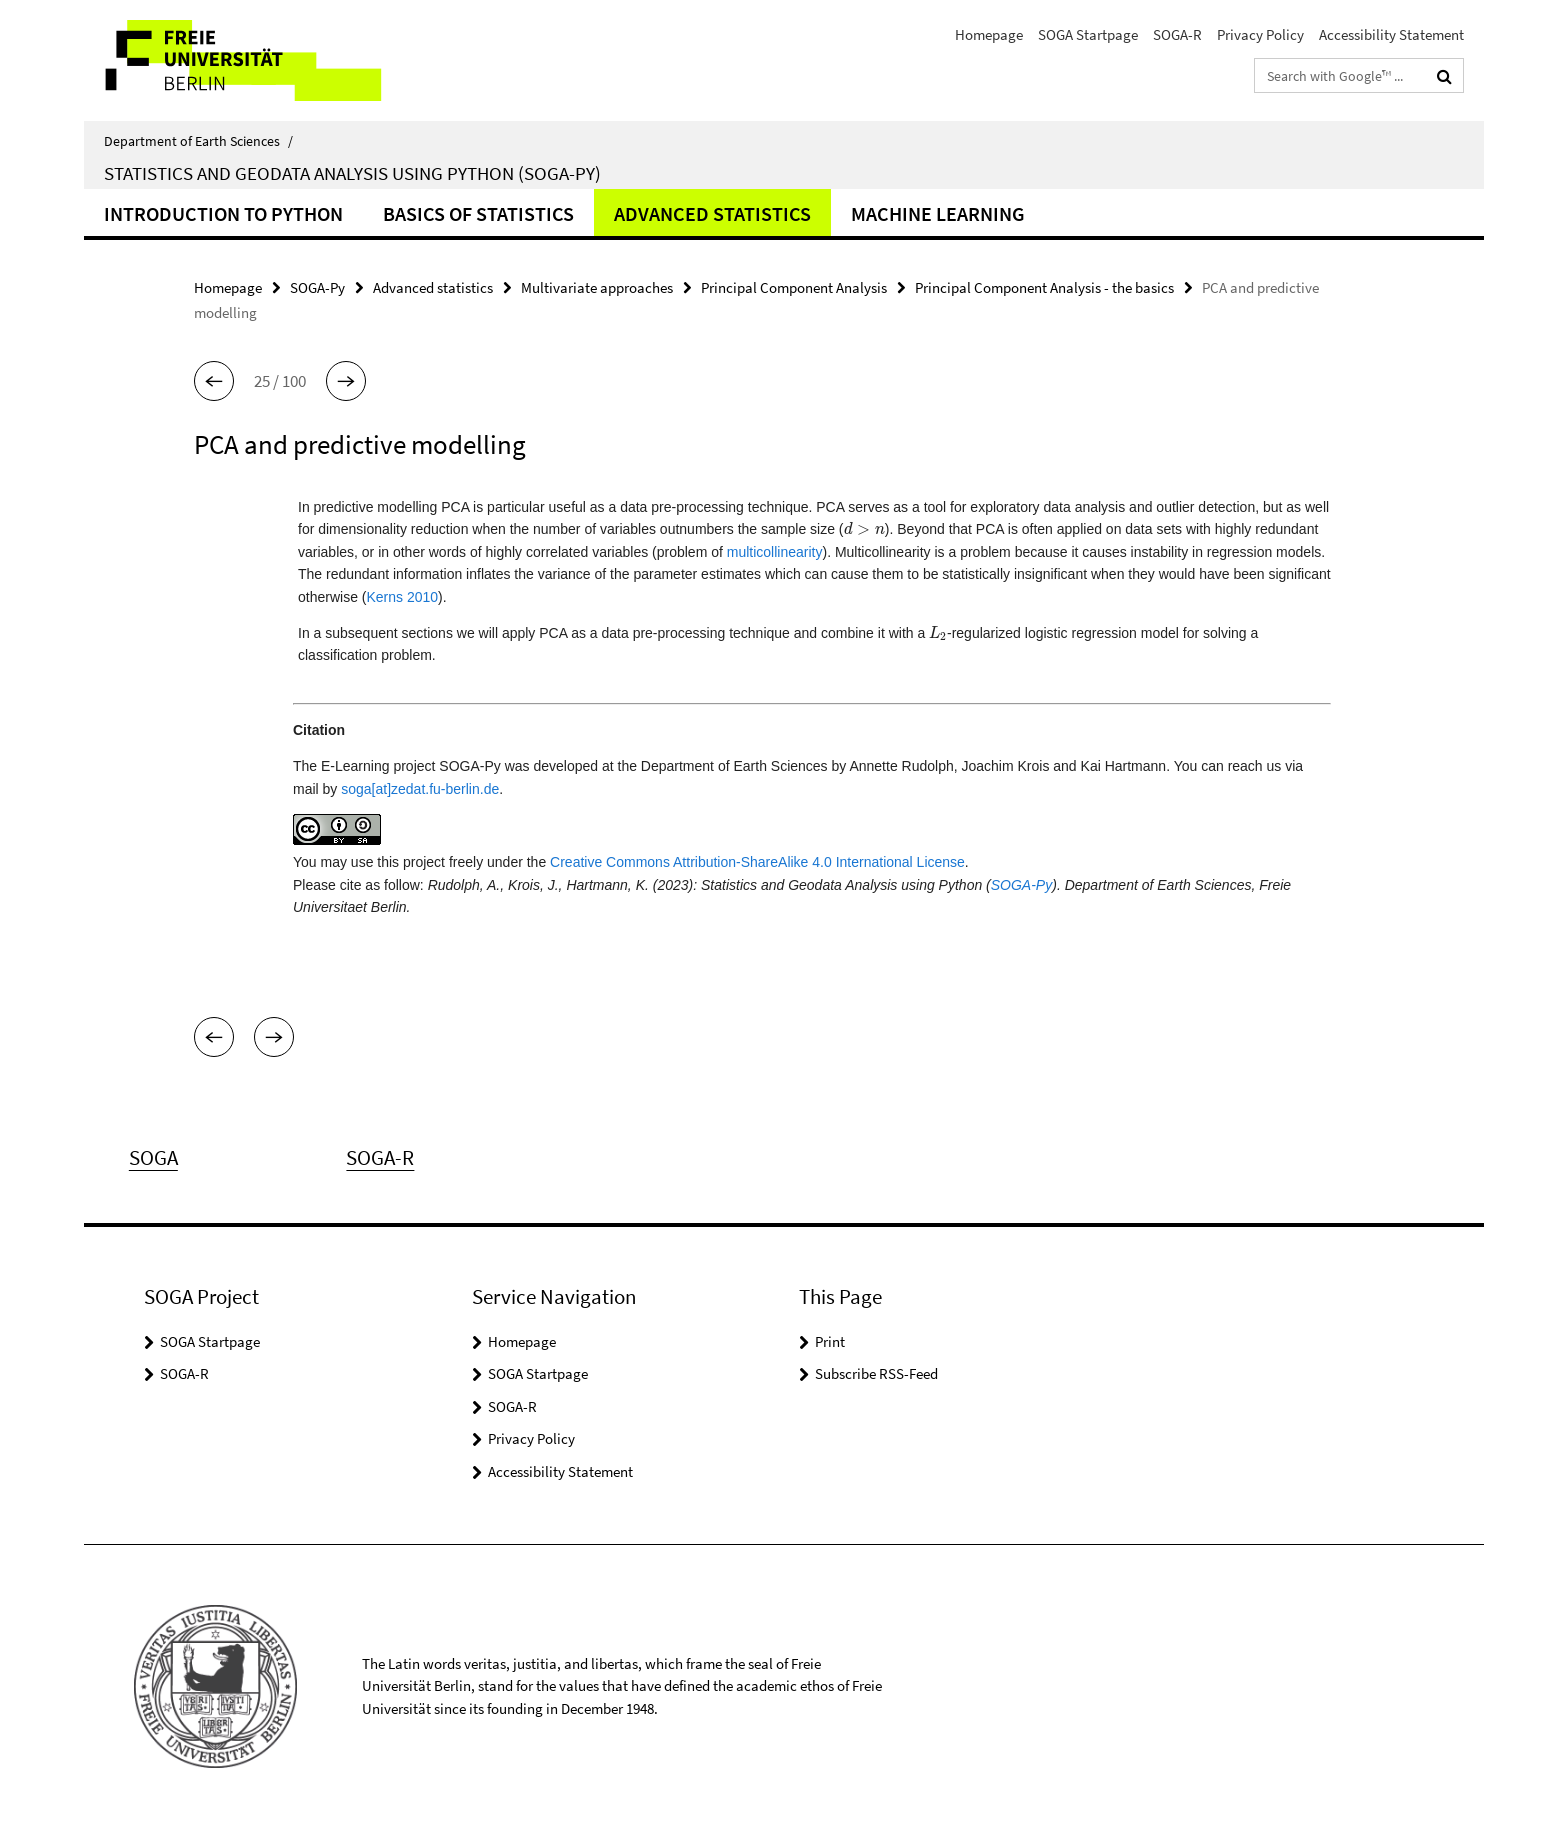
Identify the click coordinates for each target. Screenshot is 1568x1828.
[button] (214, 381)
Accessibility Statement (1391, 34)
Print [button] (830, 1341)
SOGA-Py (317, 287)
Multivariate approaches (597, 287)
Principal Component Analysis (794, 287)
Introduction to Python (223, 213)
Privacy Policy (1260, 34)
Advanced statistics (712, 213)
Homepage (989, 34)
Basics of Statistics (478, 213)
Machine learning (938, 213)
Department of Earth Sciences (198, 141)
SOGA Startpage (1088, 34)
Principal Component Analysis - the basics (1044, 287)
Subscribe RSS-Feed (876, 1373)
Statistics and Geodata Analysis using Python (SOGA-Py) (352, 173)
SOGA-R (1177, 34)
